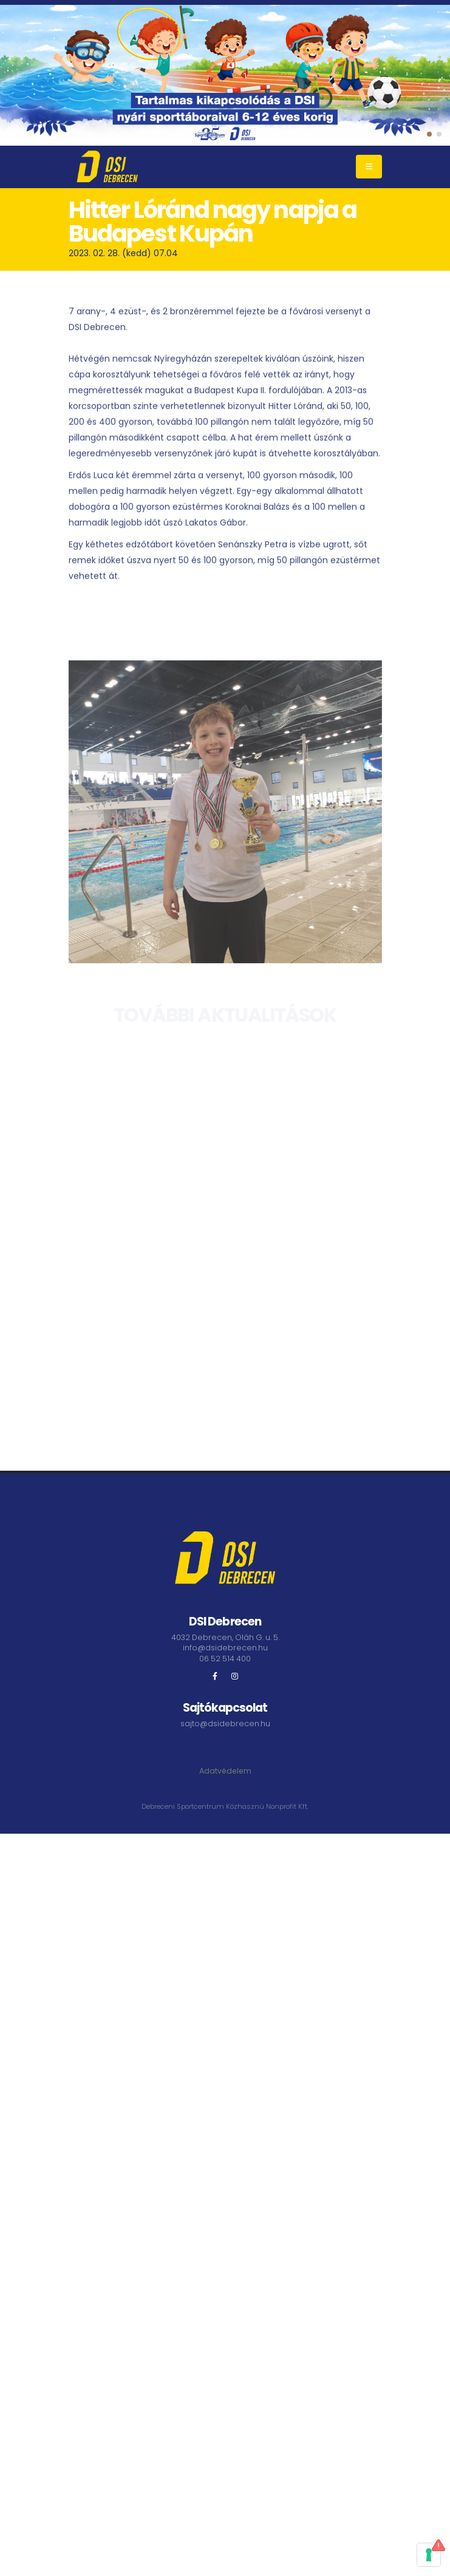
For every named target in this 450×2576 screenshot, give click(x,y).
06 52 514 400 (225, 1658)
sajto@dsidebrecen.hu (225, 1723)
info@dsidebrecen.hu (225, 1647)
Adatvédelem (225, 1771)
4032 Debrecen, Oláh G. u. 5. (225, 1637)
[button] (429, 134)
